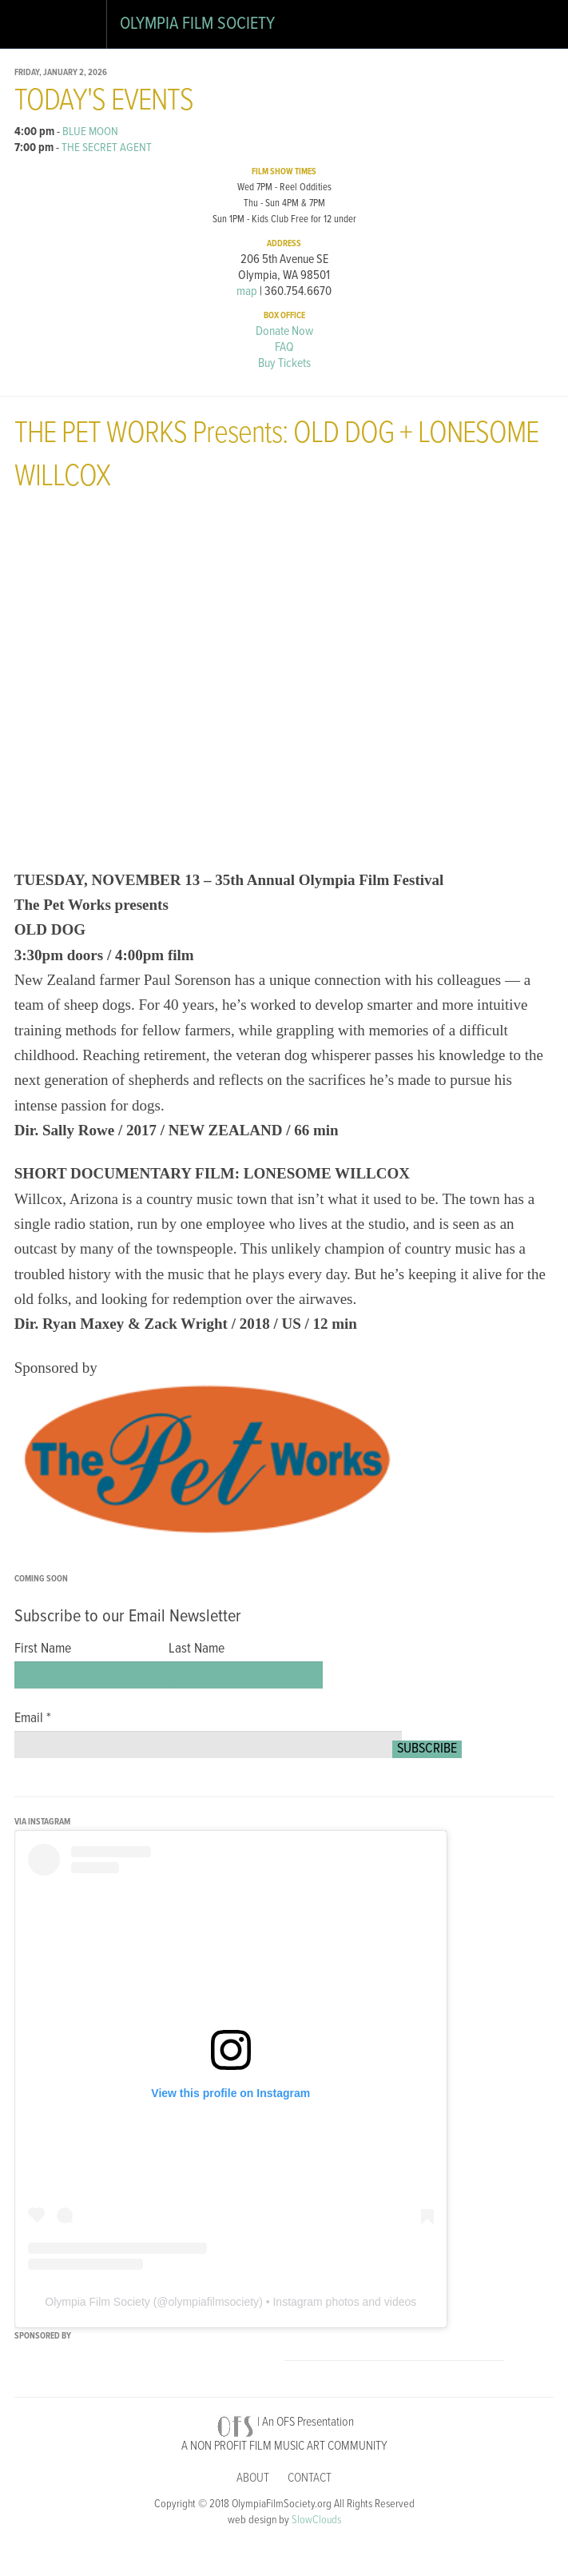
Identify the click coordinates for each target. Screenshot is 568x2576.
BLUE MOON (90, 132)
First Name (42, 1649)
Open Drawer (32, 27)
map (246, 291)
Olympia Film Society (197, 24)
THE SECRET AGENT (107, 148)
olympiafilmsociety (214, 2301)
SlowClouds (316, 2520)
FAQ (284, 347)
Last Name (196, 1649)
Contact (310, 2478)
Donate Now (284, 331)
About (252, 2478)
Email (32, 1719)
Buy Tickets (284, 363)
